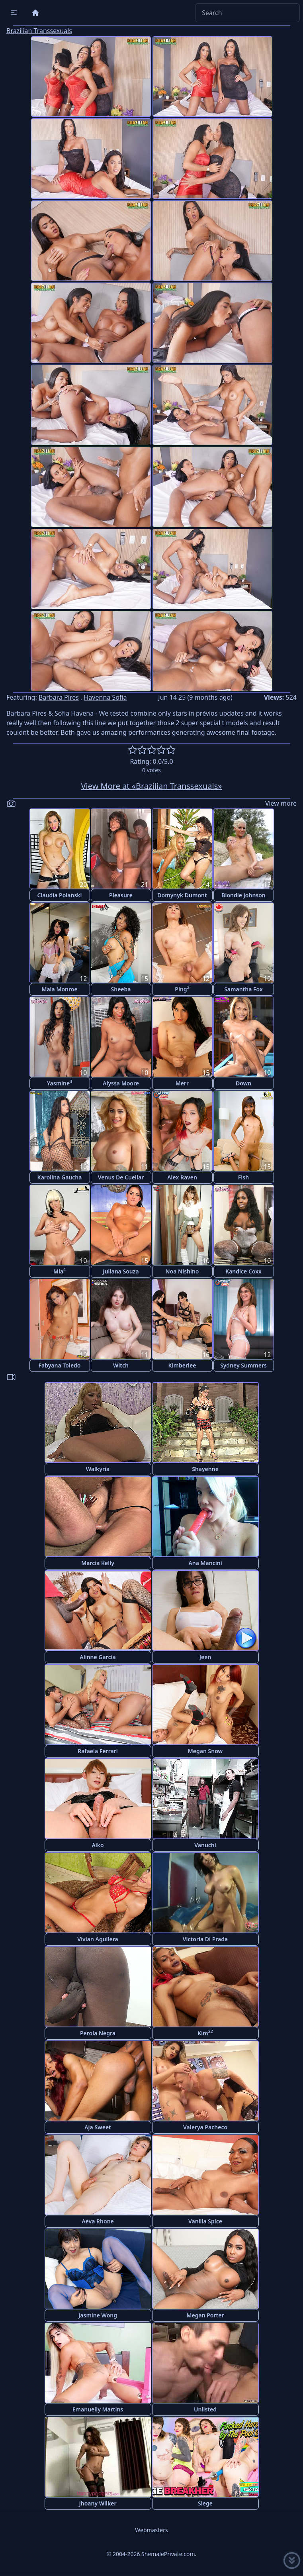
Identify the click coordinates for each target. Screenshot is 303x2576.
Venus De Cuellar (121, 1177)
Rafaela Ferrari (97, 1751)
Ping (182, 989)
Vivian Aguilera (97, 1939)
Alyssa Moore (121, 1083)
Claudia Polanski (59, 895)
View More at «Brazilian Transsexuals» (151, 786)
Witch (121, 1365)
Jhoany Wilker (97, 2503)
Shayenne (205, 1469)
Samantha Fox (243, 989)
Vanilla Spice (205, 2221)
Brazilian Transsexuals (39, 30)
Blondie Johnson (243, 895)
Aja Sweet (97, 2127)
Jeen (205, 1657)
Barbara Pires (59, 697)
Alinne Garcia (97, 1657)
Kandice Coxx (243, 1271)
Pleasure (121, 895)
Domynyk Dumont (182, 895)
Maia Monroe (59, 989)
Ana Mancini (205, 1563)
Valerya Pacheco (205, 2127)
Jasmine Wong (97, 2315)
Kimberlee (182, 1365)
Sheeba (121, 989)
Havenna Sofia (105, 697)
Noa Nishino (182, 1271)
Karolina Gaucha (59, 1177)
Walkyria (97, 1469)
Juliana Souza (121, 1271)
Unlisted (205, 2409)
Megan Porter (205, 2315)
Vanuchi (205, 1845)
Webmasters (151, 2530)
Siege (205, 2503)
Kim (205, 2033)
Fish (243, 1177)
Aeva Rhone (98, 2221)
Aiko (98, 1845)
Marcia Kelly (97, 1563)
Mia (59, 1271)
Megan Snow (205, 1751)
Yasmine (59, 1083)
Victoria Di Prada (205, 1939)
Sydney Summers (243, 1365)
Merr (182, 1083)
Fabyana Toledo (59, 1365)
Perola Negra (97, 2033)
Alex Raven (182, 1177)
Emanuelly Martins (97, 2409)
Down (243, 1083)
